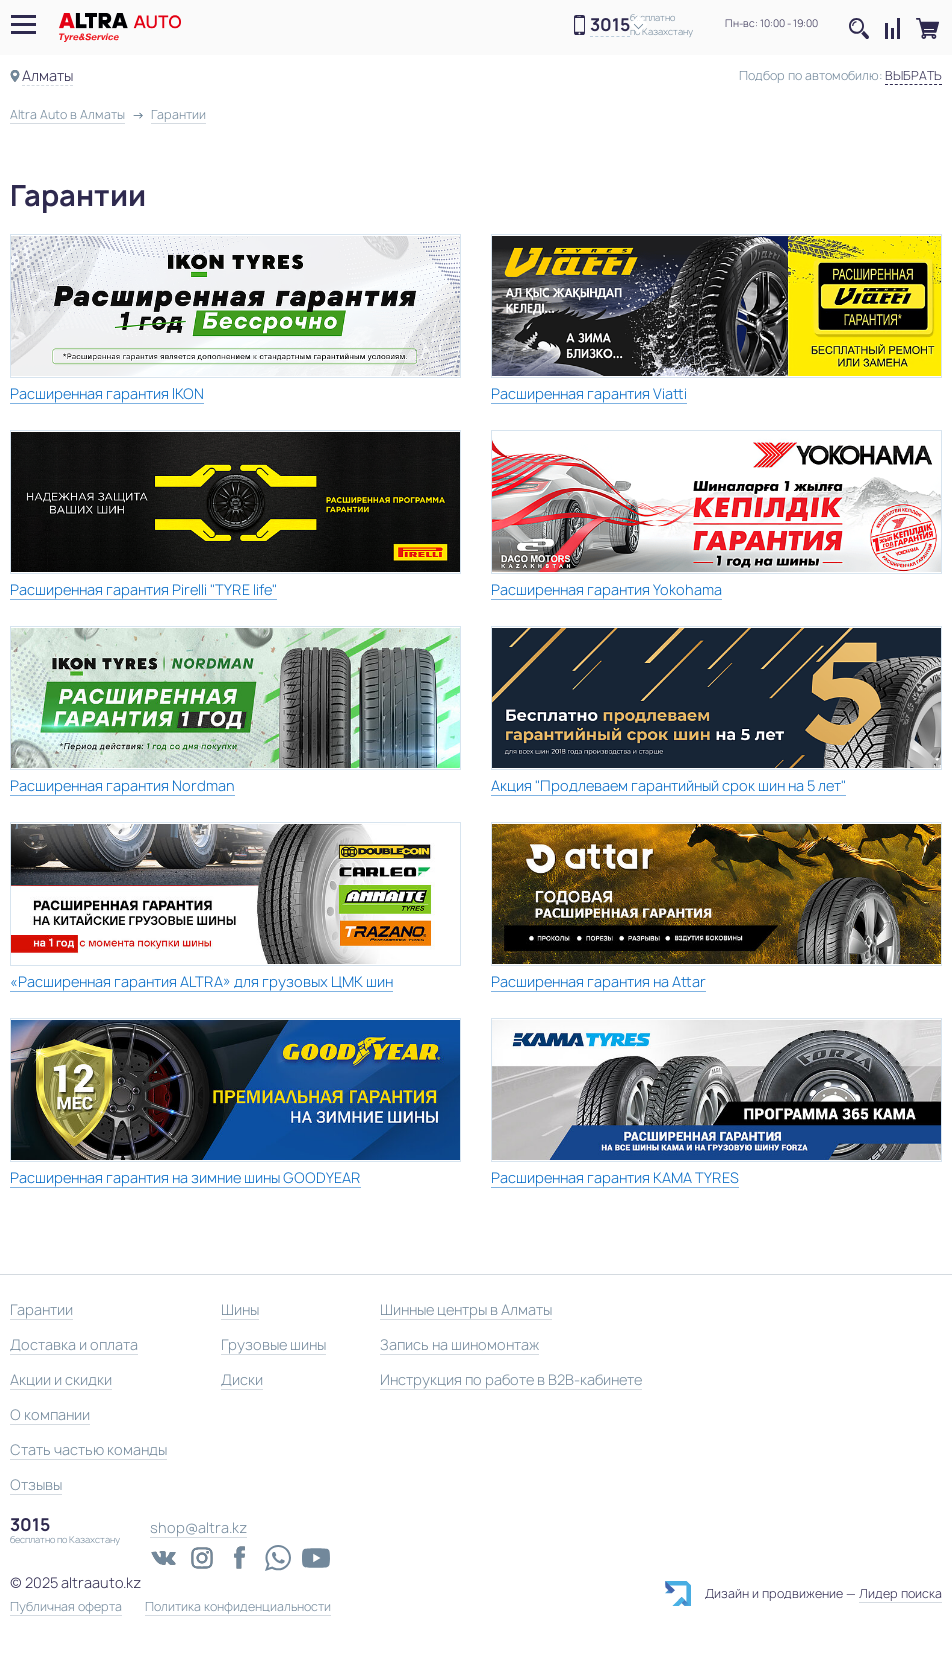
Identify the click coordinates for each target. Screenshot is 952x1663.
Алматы (47, 75)
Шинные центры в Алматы (466, 1309)
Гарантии (41, 1309)
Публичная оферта (66, 1607)
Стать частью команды (88, 1449)
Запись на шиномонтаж (459, 1344)
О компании (50, 1414)
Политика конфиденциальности (238, 1607)
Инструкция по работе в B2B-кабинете (511, 1379)
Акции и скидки (61, 1379)
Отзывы (36, 1484)
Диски (242, 1379)
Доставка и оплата (74, 1344)
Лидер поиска (900, 1593)
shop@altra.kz (198, 1527)
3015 (610, 25)
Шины (240, 1309)
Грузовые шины (273, 1344)
